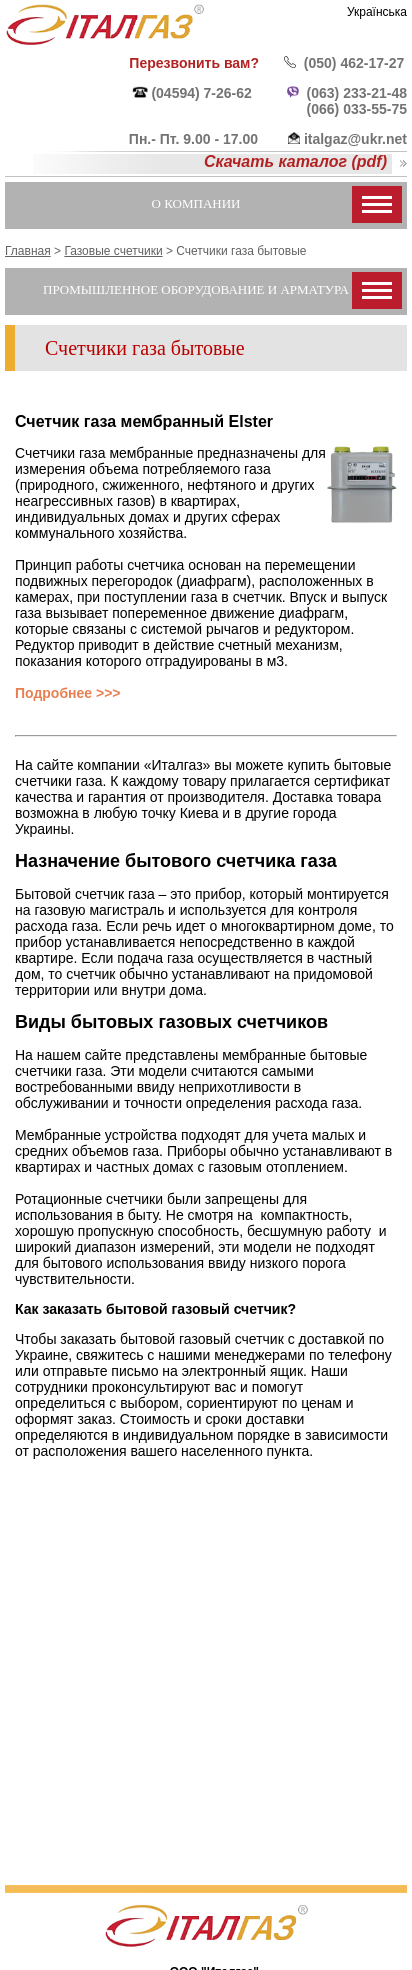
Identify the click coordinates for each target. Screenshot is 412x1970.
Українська (377, 12)
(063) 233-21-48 (357, 93)
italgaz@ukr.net (355, 139)
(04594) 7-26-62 (201, 93)
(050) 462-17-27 (354, 63)
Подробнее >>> (68, 693)
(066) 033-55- (349, 109)
